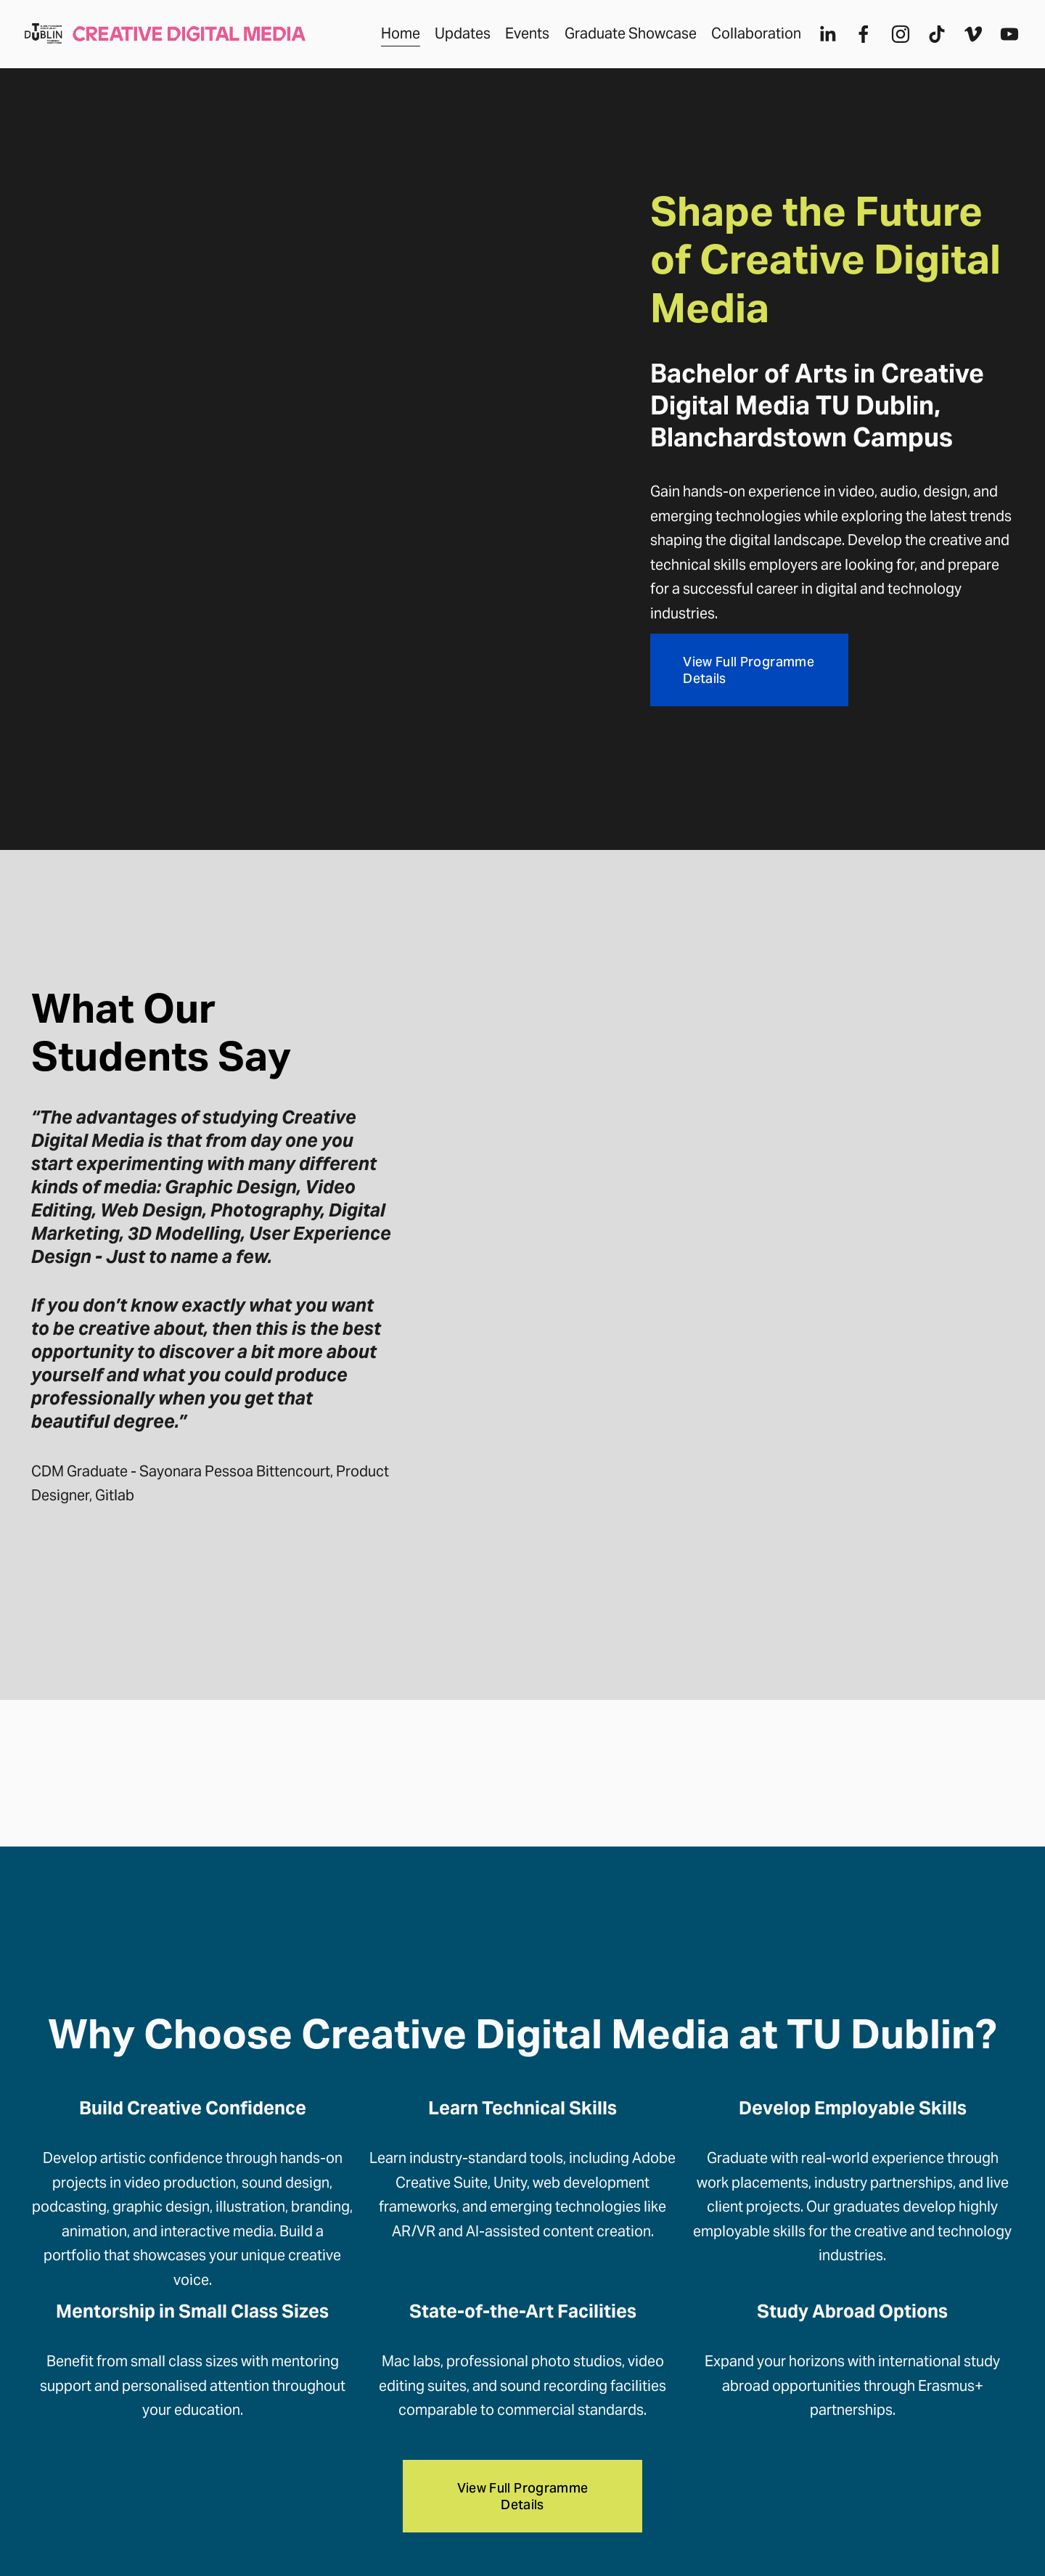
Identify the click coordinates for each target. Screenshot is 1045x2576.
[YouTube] (1003, 40)
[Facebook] (857, 40)
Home (394, 39)
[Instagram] (893, 40)
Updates (456, 39)
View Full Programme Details (748, 670)
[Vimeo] (967, 40)
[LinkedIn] (821, 40)
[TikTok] (930, 40)
